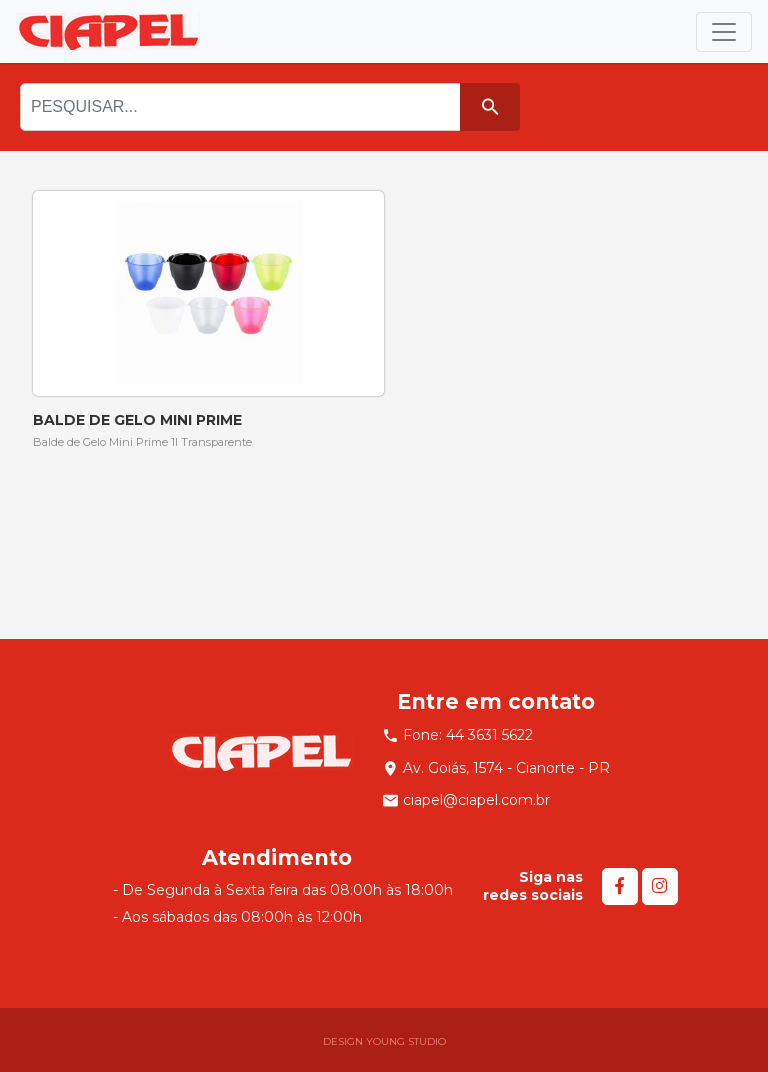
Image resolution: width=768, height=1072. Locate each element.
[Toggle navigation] (724, 32)
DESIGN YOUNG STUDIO (384, 1041)
